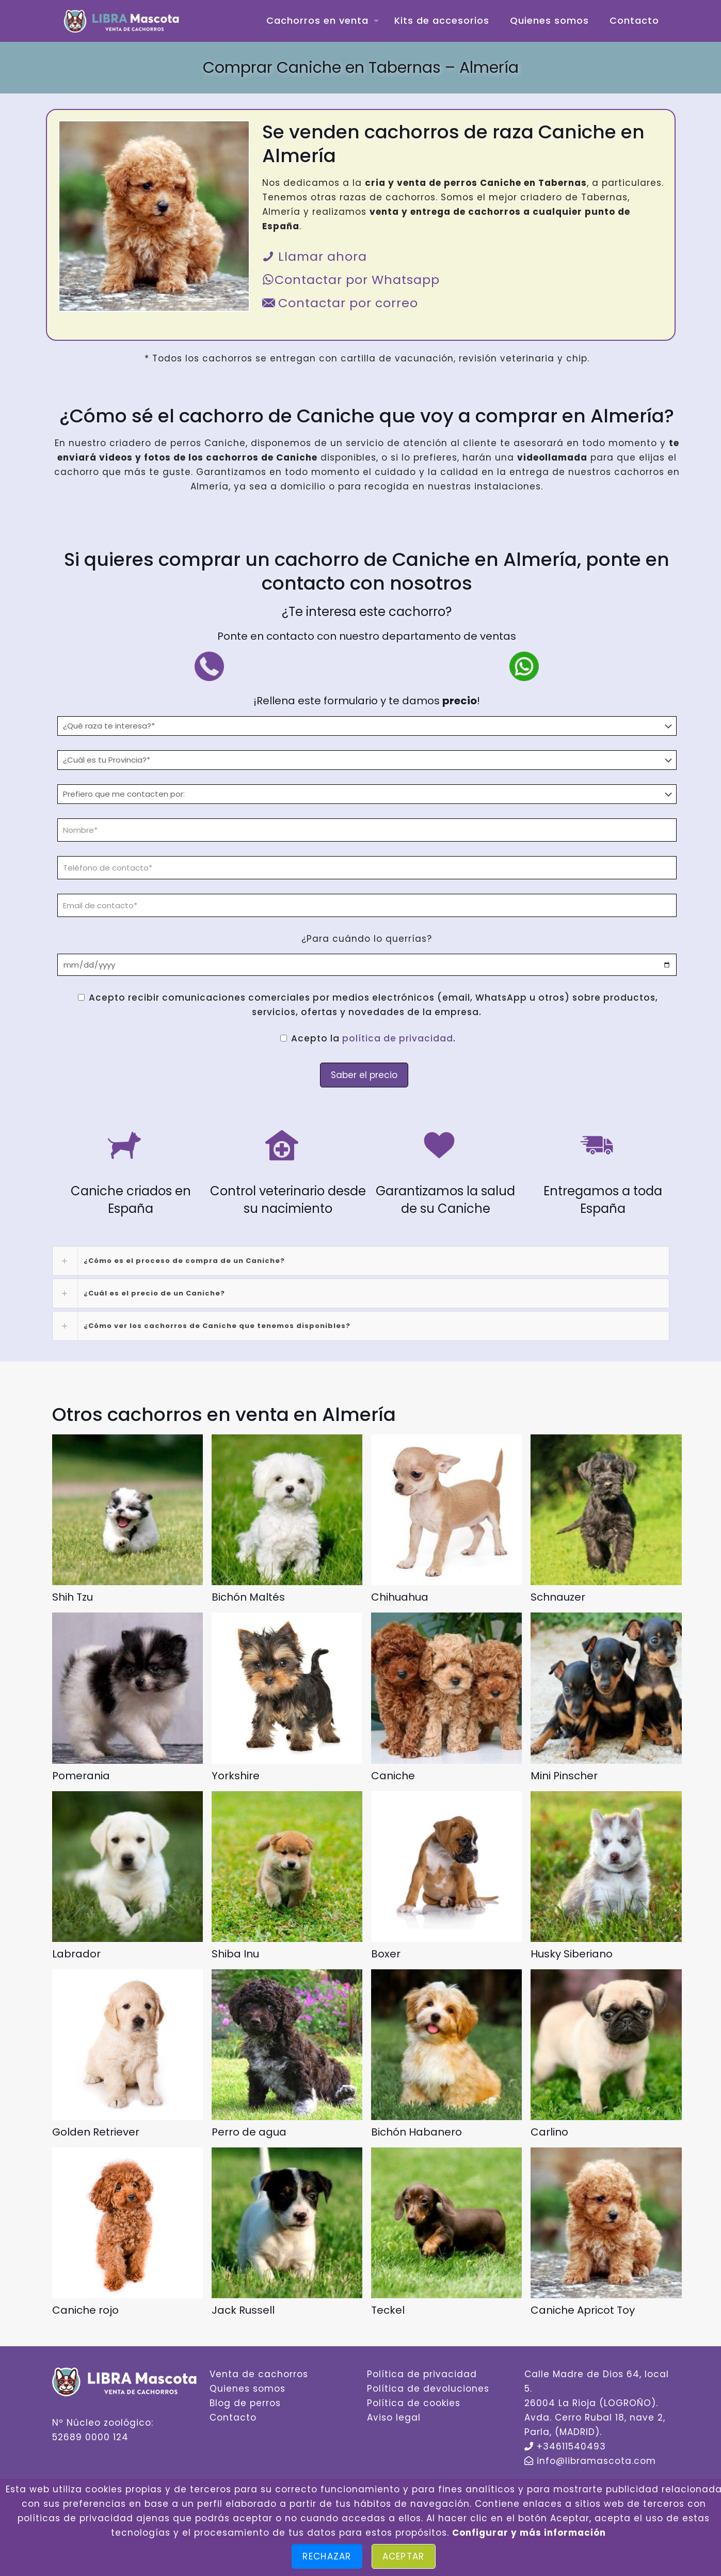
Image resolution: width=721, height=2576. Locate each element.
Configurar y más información (529, 2532)
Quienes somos (247, 2388)
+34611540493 (571, 2446)
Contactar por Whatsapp (351, 279)
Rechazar (326, 2556)
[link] (360, 1261)
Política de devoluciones (428, 2388)
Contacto (233, 2417)
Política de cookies (413, 2403)
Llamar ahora (314, 256)
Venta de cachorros (259, 2374)
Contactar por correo (340, 302)
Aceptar (403, 2556)
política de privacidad (397, 1038)
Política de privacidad (422, 2374)
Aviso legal (394, 2417)
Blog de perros (245, 2403)
